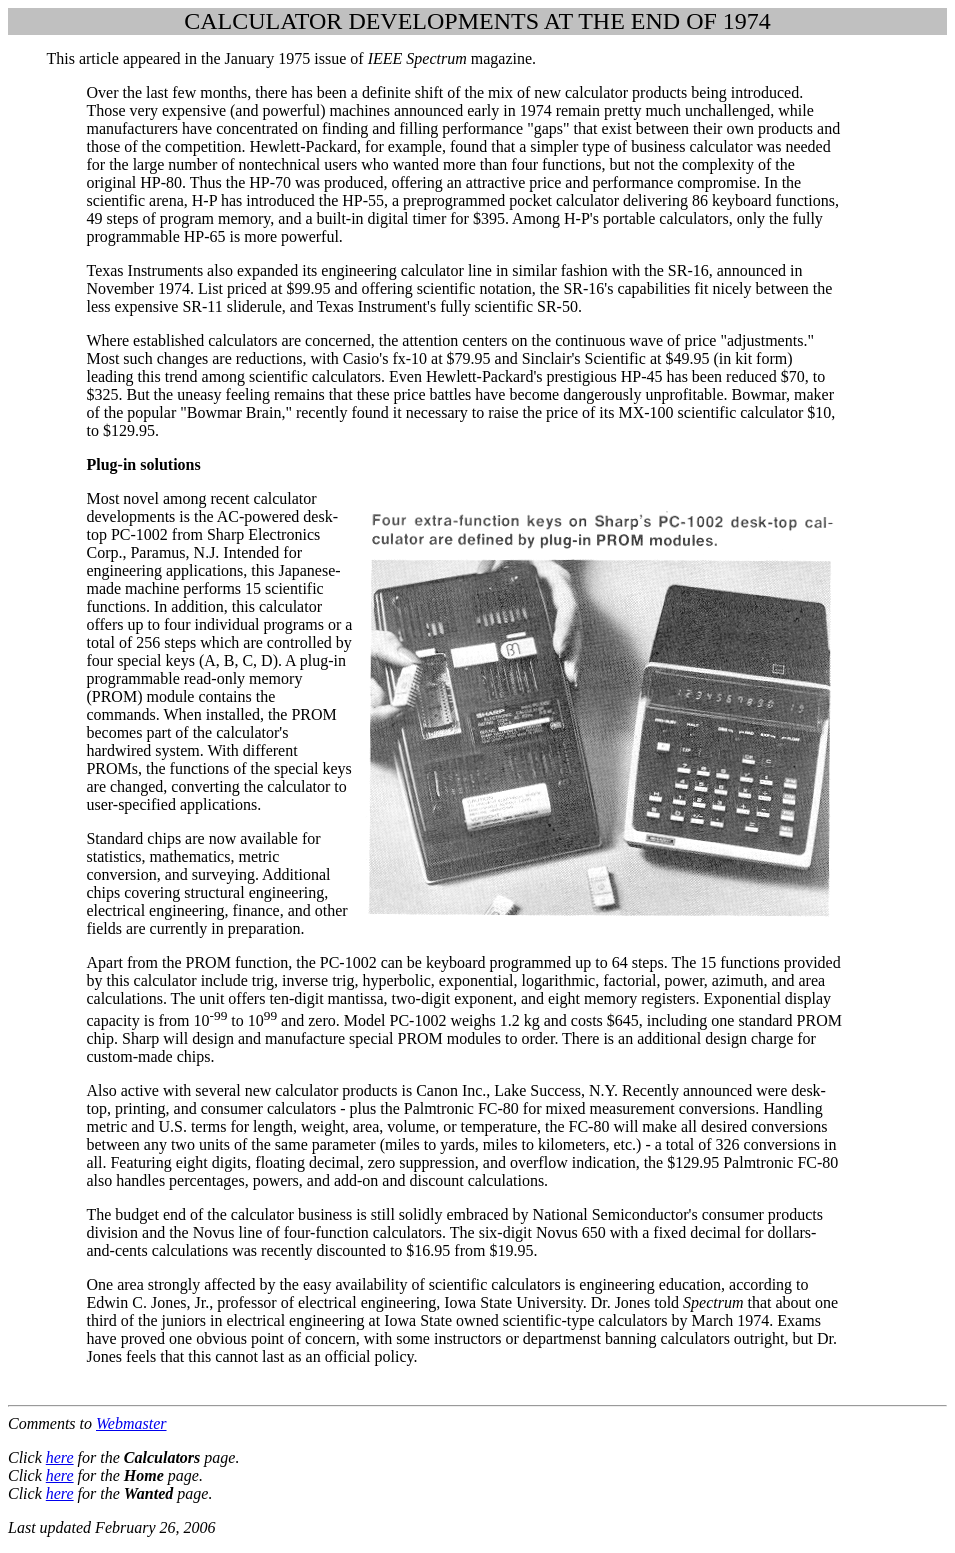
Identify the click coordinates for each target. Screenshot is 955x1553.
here (60, 1457)
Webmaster (131, 1423)
